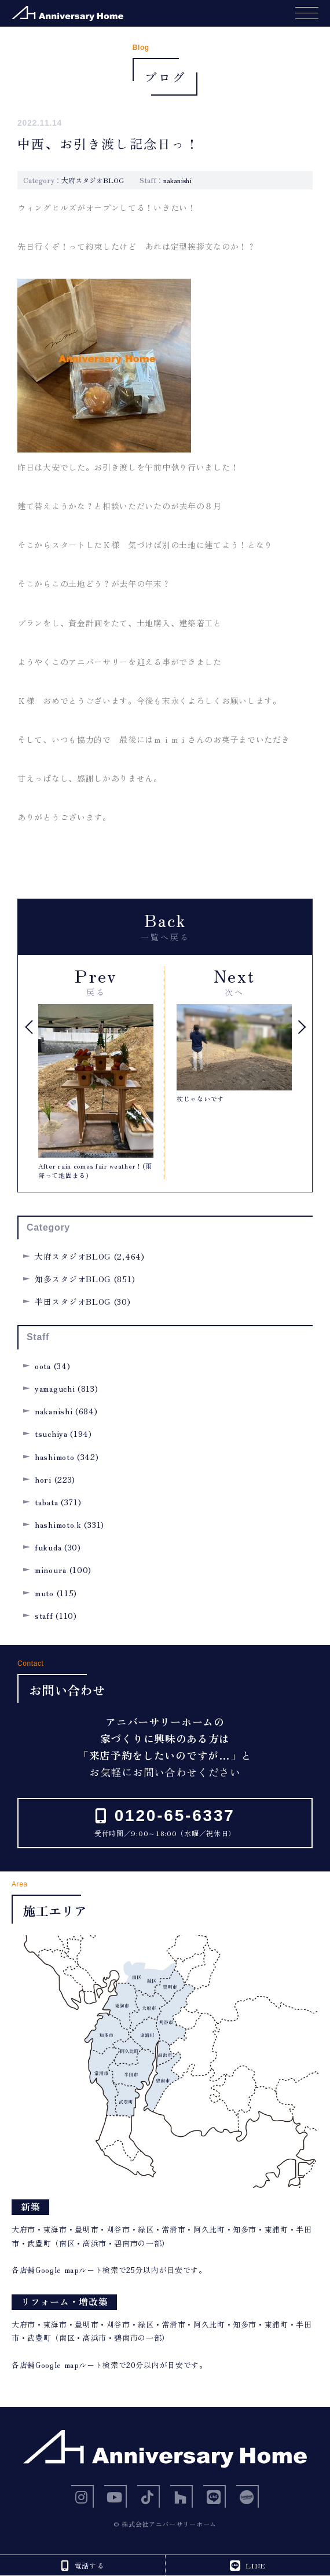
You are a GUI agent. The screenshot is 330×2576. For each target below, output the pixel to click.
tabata (46, 1502)
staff (44, 1615)
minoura (51, 1569)
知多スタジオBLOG (73, 1279)
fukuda (48, 1547)
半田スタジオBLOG (73, 1301)
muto (44, 1593)
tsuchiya (51, 1433)
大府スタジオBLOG (92, 180)
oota (43, 1365)
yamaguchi (55, 1388)
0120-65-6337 (171, 1816)
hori (43, 1479)
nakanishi (177, 180)
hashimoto (54, 1456)
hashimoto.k (58, 1524)
